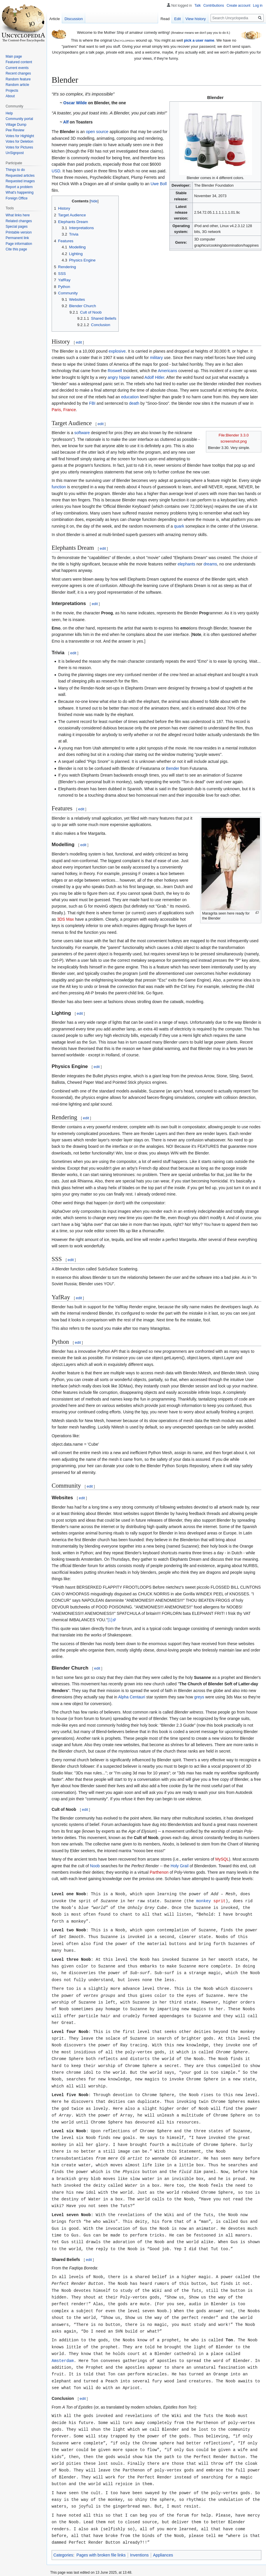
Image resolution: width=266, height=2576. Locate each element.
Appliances (163, 2529)
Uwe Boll (158, 183)
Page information (19, 244)
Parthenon (159, 1872)
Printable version (19, 232)
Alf (66, 122)
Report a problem (19, 187)
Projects (12, 91)
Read (164, 19)
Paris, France (64, 409)
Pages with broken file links (101, 2529)
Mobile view (140, 2565)
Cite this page (16, 249)
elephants (186, 564)
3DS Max (65, 919)
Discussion (73, 19)
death (134, 403)
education (130, 397)
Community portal (19, 119)
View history (196, 19)
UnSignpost (15, 153)
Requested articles (20, 176)
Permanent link (17, 238)
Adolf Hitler (154, 377)
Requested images (20, 181)
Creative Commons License (115, 2556)
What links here (18, 215)
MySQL (222, 1859)
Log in (257, 5)
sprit (219, 1900)
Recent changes (18, 73)
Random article (17, 85)
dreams (210, 564)
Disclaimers (119, 2565)
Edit (177, 19)
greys (199, 1697)
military (156, 357)
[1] (110, 1619)
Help (9, 113)
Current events (17, 68)
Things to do (15, 170)
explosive (116, 351)
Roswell (115, 370)
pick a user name (199, 40)
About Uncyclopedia (90, 2565)
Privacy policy (60, 2565)
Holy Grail (179, 1866)
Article (54, 19)
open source (97, 131)
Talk (198, 5)
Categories (63, 2529)
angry (113, 377)
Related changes (19, 221)
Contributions (213, 5)
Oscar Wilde (75, 102)
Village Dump (16, 125)
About (10, 96)
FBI (92, 403)
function (59, 487)
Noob (95, 1866)
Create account (238, 5)
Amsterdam (63, 2342)
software (82, 432)
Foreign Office (16, 198)
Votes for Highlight (20, 136)
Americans (167, 370)
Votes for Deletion (19, 141)
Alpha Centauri (131, 1697)
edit (79, 342)
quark (179, 526)
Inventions (139, 2529)
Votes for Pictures (19, 147)
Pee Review (15, 130)
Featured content (19, 62)
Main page (14, 56)
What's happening (20, 192)
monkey (203, 1900)
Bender (172, 768)
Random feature (18, 79)
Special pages (16, 226)
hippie (124, 377)
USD (56, 171)
